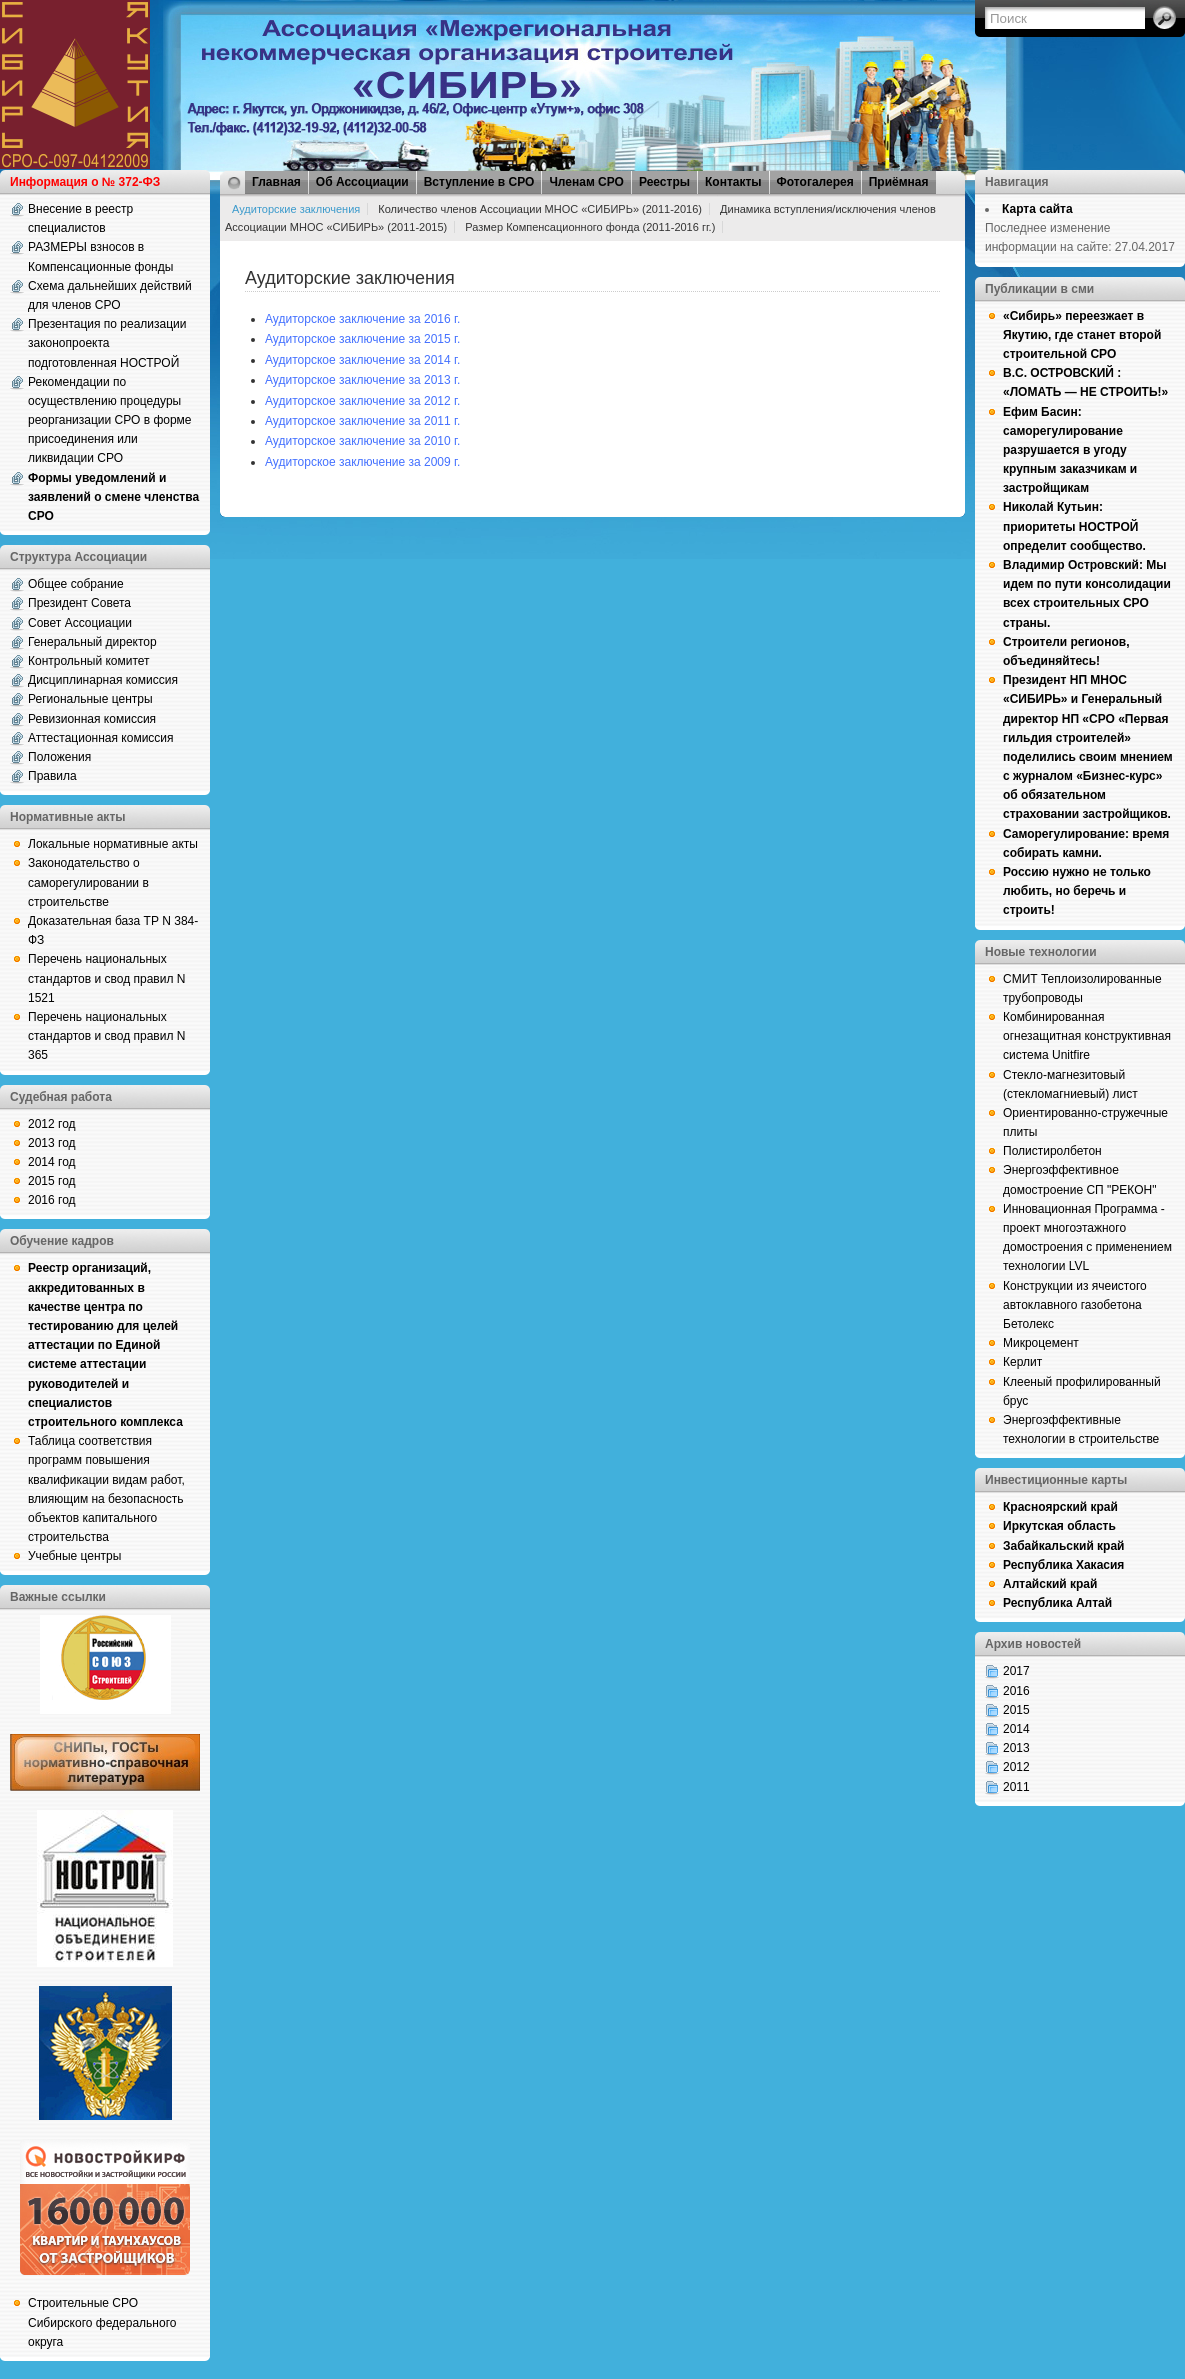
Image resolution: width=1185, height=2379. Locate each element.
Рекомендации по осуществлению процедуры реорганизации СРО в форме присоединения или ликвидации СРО (110, 420)
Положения (59, 757)
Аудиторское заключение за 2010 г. (362, 441)
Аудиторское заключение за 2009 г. (362, 462)
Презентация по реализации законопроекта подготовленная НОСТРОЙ (107, 343)
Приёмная (899, 182)
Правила (52, 776)
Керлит (1022, 1362)
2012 (1016, 1767)
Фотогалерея (815, 182)
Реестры (664, 182)
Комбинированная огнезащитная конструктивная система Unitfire (1087, 1036)
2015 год (52, 1181)
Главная (276, 182)
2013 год (52, 1143)
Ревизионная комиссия (92, 719)
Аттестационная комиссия (101, 738)
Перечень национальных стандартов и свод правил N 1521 (106, 978)
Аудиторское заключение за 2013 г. (362, 380)
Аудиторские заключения (296, 209)
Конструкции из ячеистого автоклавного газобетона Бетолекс (1075, 1305)
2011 (1016, 1787)
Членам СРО (586, 182)
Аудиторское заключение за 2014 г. (362, 360)
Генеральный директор (92, 642)
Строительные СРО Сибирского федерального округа (102, 2322)
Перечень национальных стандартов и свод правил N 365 (106, 1036)
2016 (1016, 1691)
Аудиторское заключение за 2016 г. (362, 319)
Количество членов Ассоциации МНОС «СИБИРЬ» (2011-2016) (540, 209)
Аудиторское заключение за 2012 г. (362, 401)
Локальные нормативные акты (113, 844)
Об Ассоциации (362, 182)
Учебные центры (74, 1556)
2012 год (52, 1124)
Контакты (733, 182)
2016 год (52, 1200)
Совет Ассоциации (80, 623)
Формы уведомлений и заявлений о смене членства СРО (113, 497)
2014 (1016, 1729)
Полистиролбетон (1052, 1151)
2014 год (52, 1162)
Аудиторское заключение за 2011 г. (362, 421)
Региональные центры (90, 699)
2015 (1016, 1710)
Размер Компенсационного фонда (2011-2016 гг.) (590, 227)
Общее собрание (76, 584)
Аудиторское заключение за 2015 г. (362, 339)
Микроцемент (1041, 1343)
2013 (1016, 1748)
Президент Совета (79, 603)
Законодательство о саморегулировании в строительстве (88, 882)
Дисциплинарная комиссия (103, 680)
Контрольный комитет (89, 661)
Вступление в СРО (479, 182)
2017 (1016, 1671)
